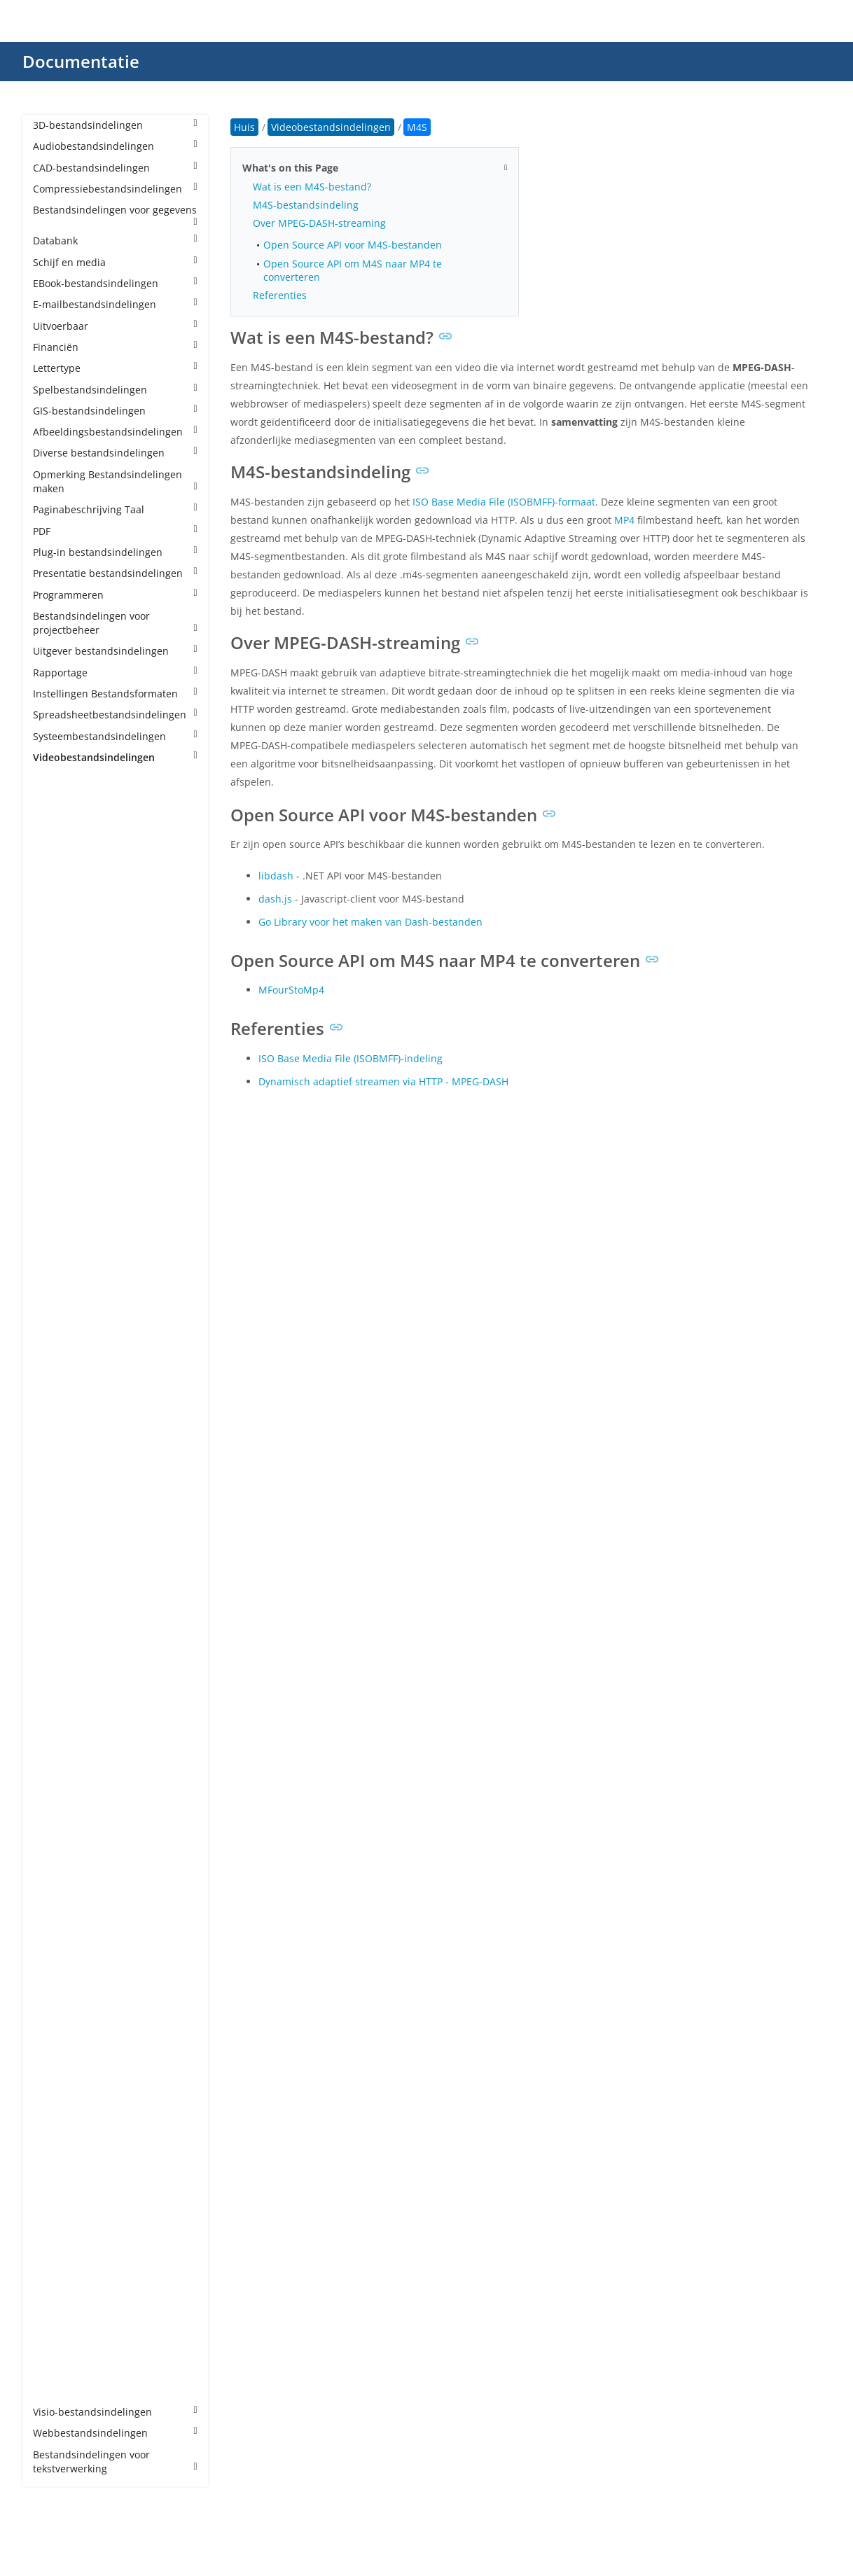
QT (53, 1945)
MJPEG (62, 1457)
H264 (59, 1223)
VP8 (55, 2263)
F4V (55, 1160)
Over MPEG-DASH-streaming (319, 223)
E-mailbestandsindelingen (115, 304)
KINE (58, 1330)
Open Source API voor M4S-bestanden (352, 244)
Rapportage (115, 672)
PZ (52, 1923)
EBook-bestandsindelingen (115, 283)
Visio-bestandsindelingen (115, 2411)
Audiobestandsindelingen (115, 146)
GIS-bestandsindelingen (115, 410)
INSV (58, 1309)
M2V (57, 1393)
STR (55, 2115)
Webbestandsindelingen (115, 2432)
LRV (55, 1351)
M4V (57, 1435)
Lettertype (115, 368)
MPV (57, 1669)
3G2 (56, 800)
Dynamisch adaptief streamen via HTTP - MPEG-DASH (383, 1081)
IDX (54, 1266)
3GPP (59, 842)
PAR (56, 1818)
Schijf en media (115, 262)
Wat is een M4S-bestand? (312, 186)
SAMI (59, 2030)
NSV (56, 1754)
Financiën (115, 347)
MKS (57, 1499)
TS (52, 2157)
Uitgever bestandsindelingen (115, 650)
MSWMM (68, 1690)
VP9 (55, 2284)
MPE (57, 1606)
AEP (55, 863)
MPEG (60, 1627)
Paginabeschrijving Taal (115, 509)
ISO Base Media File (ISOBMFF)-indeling (350, 1058)
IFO (54, 1287)
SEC (55, 2072)
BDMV (61, 990)
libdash (275, 875)
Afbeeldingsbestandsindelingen (115, 431)
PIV (54, 1860)
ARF (55, 905)
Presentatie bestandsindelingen (115, 573)
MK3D (61, 1478)
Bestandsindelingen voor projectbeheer (115, 622)
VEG (56, 2178)
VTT (55, 2306)
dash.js (275, 898)
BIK (54, 1011)
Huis (244, 127)
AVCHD (63, 948)
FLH (55, 1181)
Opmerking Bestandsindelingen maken (115, 481)
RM (54, 1966)
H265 (59, 1245)
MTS (57, 1711)
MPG (58, 1648)
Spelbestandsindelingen (115, 389)
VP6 (55, 2242)
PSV (55, 1902)
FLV (54, 1202)
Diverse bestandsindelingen (115, 452)
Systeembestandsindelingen (115, 736)
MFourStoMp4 (291, 989)
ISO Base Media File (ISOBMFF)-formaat (503, 501)
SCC (56, 2051)
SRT (55, 2094)
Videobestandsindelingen (115, 757)
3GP (56, 821)
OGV (57, 1796)
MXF (57, 1733)
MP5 (57, 1584)
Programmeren (115, 594)
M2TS (60, 1372)
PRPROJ (64, 1881)
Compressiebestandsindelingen (115, 188)
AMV (57, 884)
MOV (58, 1542)
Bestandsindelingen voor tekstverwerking (115, 2461)
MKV (57, 1521)
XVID (57, 2390)
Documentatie (80, 61)
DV (53, 1096)
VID (54, 2199)
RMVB (60, 1987)
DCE (56, 1075)
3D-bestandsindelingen (115, 125)
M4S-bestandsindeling (306, 204)
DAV (56, 1054)
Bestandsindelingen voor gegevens (115, 215)
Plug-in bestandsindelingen (115, 552)
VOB (57, 2220)
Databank (115, 240)
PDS (56, 1839)
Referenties (280, 295)
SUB (56, 2136)
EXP (55, 1139)
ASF (55, 926)
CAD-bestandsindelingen (115, 167)
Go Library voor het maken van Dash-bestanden (370, 921)
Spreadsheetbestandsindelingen (115, 714)
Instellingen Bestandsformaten (115, 693)
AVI (54, 969)
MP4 (57, 1563)
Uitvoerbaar (115, 326)
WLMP (61, 2348)
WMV (59, 2369)
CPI (54, 1033)
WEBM (62, 2327)
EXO (56, 1118)
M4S (57, 1414)
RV (53, 2008)
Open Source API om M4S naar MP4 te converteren (352, 270)
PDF (115, 531)
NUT (57, 1775)
